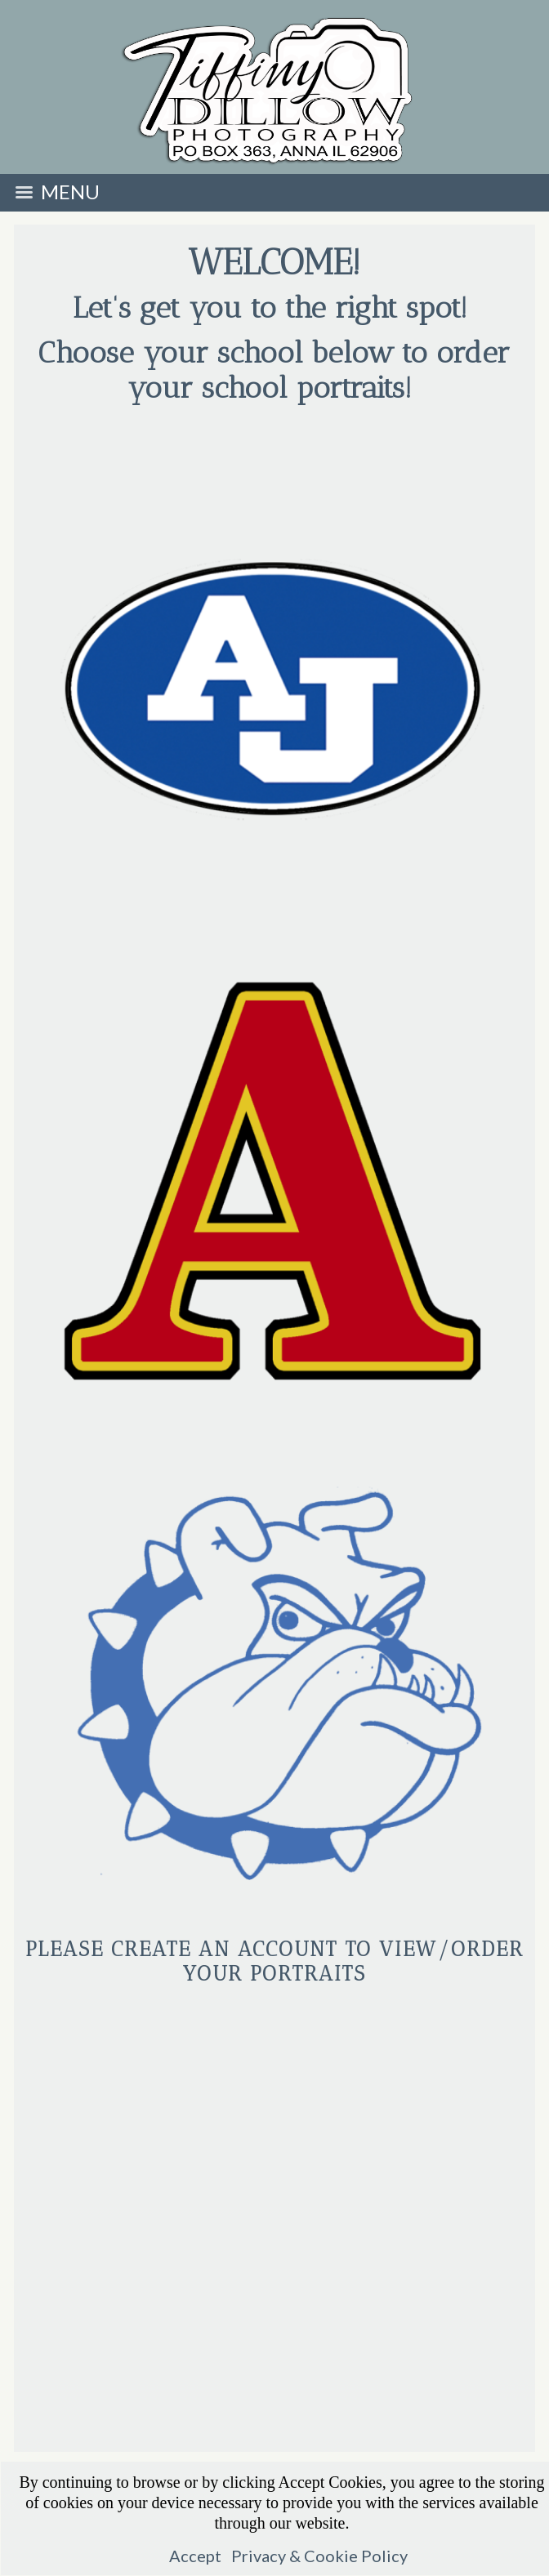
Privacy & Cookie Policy (319, 2555)
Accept (195, 2555)
